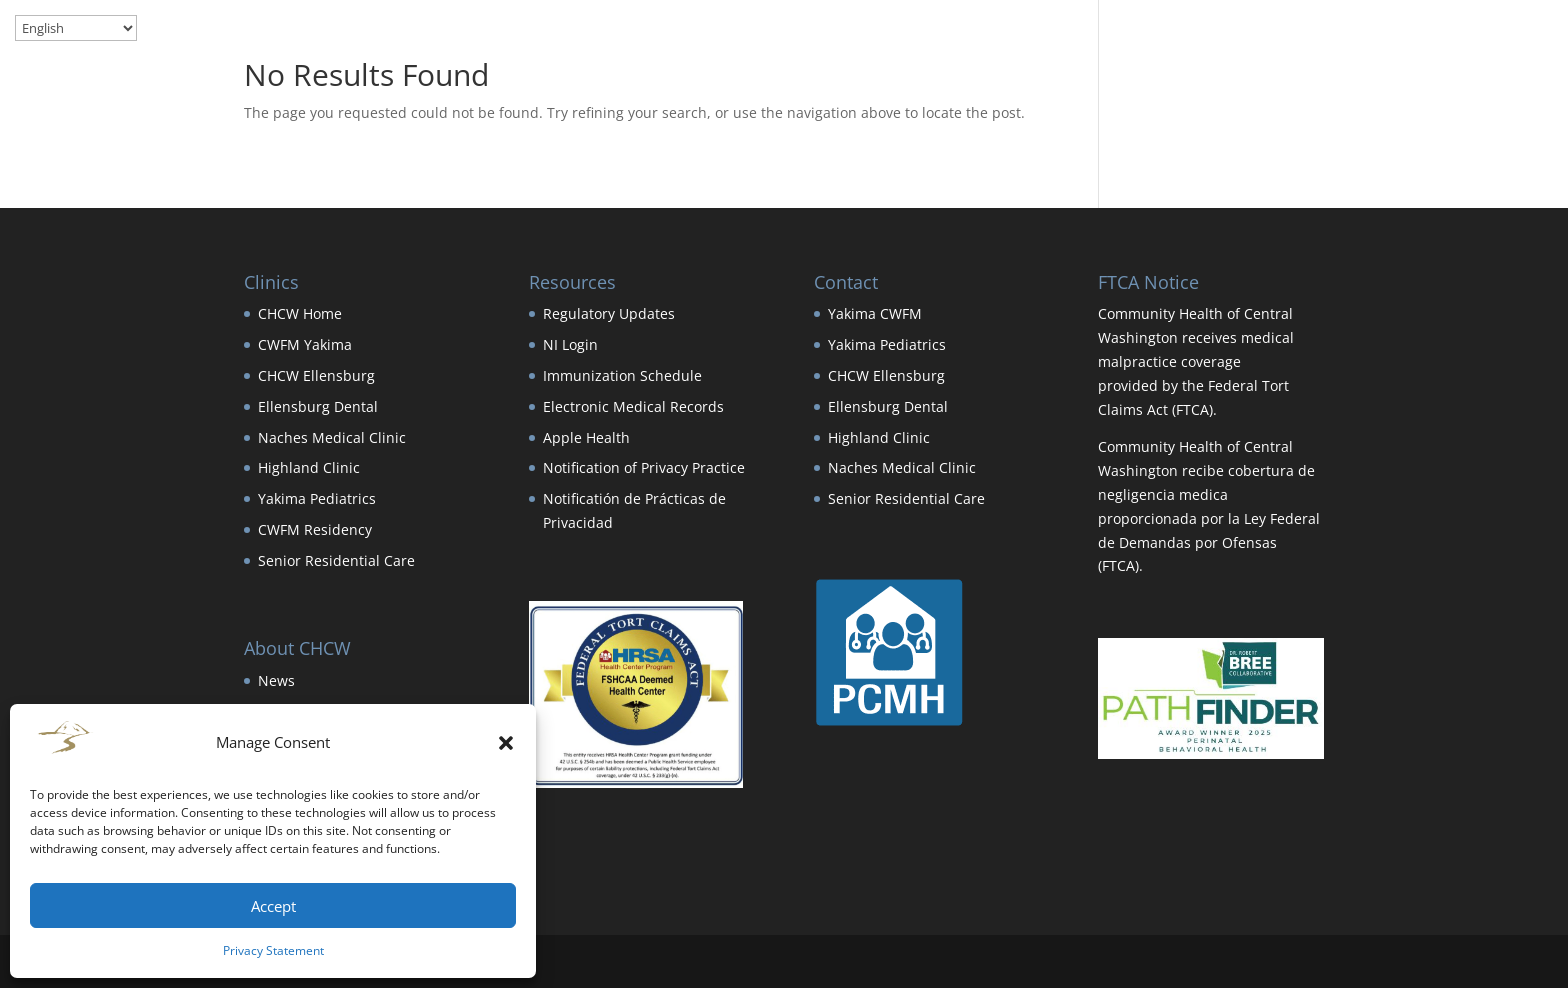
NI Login (570, 344)
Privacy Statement (273, 950)
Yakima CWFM (875, 313)
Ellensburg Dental (318, 406)
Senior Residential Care (336, 560)
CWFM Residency (315, 529)
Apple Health (586, 437)
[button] (506, 743)
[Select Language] (76, 28)
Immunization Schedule (622, 375)
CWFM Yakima (305, 344)
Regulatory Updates (609, 313)
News (276, 680)
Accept (273, 906)
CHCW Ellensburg (316, 375)
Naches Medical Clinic (332, 437)
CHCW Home (300, 313)
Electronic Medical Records (633, 406)
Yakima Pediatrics (317, 498)
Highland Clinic (309, 467)
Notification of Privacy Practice (644, 467)
